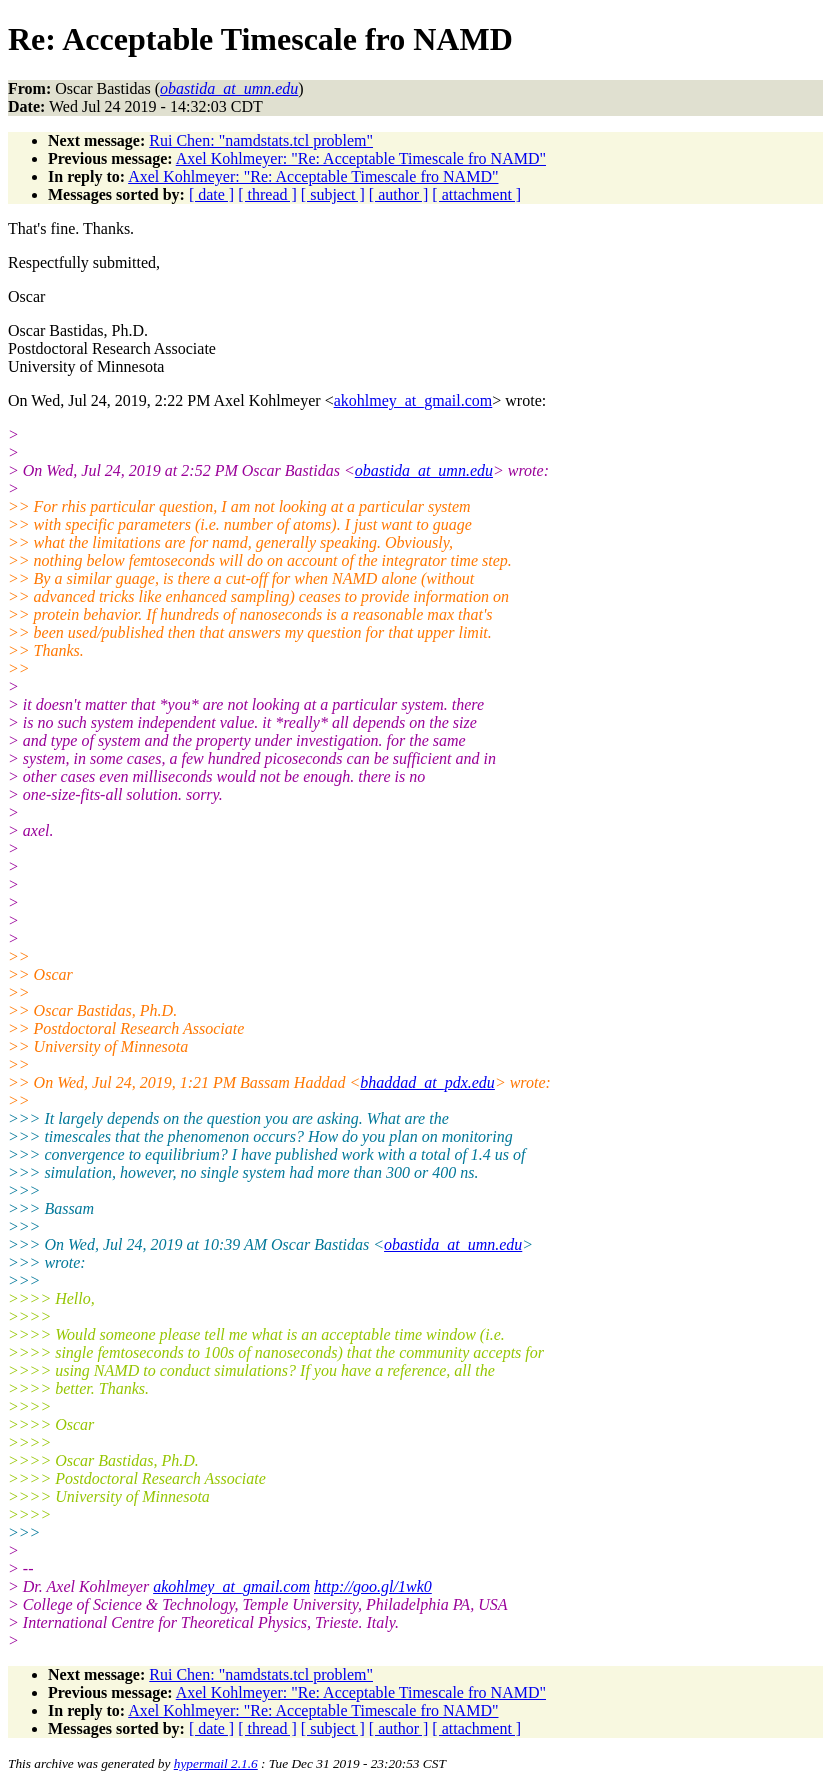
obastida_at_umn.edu (424, 470)
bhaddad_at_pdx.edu (427, 1082)
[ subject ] (333, 194)
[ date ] (211, 194)
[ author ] (399, 194)
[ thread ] (267, 194)
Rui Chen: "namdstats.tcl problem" (261, 140)
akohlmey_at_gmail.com (413, 400)
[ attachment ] (476, 194)
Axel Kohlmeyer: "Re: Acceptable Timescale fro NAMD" (361, 158)
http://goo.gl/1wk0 (373, 1586)
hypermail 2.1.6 (216, 1763)
